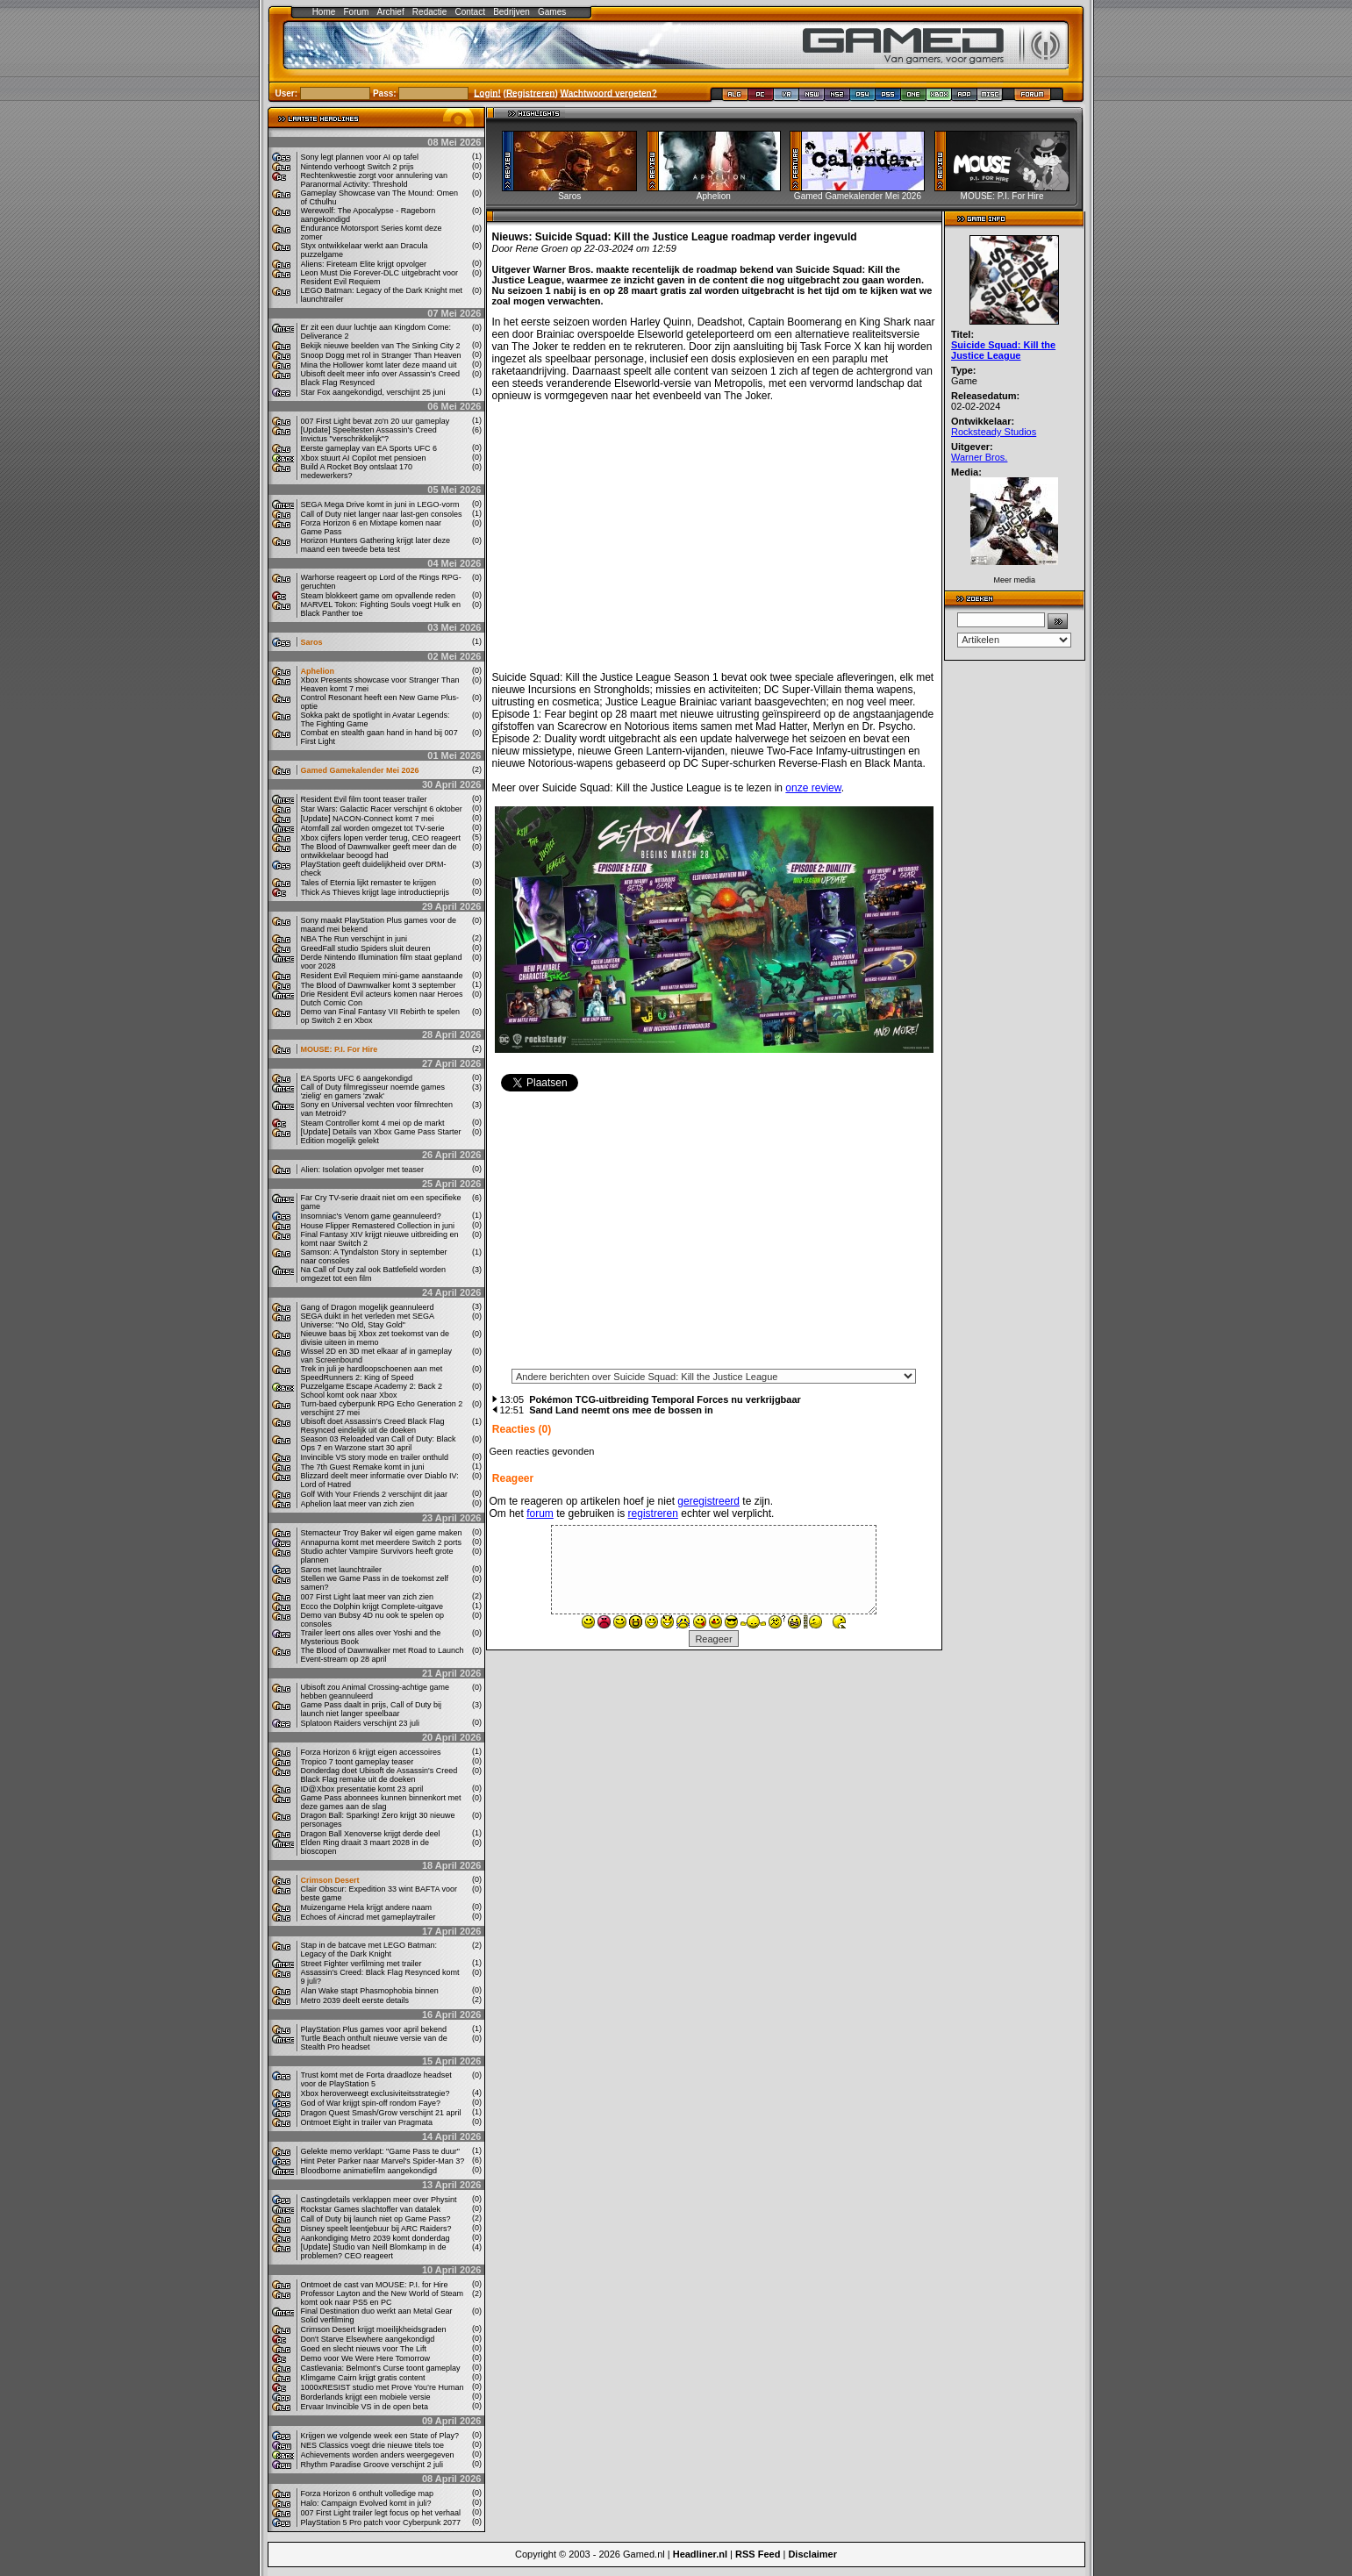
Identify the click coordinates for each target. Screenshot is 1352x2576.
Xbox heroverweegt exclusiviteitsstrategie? (375, 2093)
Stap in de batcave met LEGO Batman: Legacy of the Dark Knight (369, 1949)
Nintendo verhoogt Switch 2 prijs (357, 166)
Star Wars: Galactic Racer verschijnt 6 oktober (381, 809)
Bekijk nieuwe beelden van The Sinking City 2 (381, 345)
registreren (653, 1513)
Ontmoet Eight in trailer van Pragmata (367, 2122)
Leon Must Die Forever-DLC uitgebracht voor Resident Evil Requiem (380, 277)
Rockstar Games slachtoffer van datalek (370, 2209)
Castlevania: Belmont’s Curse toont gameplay (381, 2368)
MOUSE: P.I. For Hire (339, 1049)
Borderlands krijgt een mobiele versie (366, 2397)
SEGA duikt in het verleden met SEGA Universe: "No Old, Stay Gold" (367, 1320)
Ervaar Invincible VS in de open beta (365, 2406)
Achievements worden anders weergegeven (377, 2455)
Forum (355, 12)
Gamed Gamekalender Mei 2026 (360, 770)
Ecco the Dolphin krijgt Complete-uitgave (372, 1606)
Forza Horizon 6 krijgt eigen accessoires (371, 1752)
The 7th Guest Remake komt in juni (363, 1467)
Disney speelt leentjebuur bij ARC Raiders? (376, 2228)
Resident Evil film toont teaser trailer (364, 799)
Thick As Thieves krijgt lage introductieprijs (375, 892)
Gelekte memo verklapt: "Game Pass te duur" (380, 2151)
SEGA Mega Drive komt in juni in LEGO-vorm (380, 504)
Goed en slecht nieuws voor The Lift (363, 2348)
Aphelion (318, 671)
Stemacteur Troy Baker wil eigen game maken (381, 1532)
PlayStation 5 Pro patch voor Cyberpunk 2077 (381, 2522)
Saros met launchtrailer (342, 1569)
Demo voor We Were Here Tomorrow (366, 2358)
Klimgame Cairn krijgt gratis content (363, 2377)
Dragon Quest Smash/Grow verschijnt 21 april (381, 2112)
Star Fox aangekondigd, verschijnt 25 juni (373, 392)
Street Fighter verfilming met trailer (361, 1963)
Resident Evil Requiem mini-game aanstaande (382, 975)
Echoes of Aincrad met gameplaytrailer (368, 1917)
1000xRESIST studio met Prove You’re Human (382, 2387)
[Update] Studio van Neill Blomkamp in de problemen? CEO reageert (374, 2251)
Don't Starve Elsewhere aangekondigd (368, 2339)
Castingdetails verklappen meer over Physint (379, 2199)
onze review (813, 788)
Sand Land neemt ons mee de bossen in (621, 1410)
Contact (470, 12)
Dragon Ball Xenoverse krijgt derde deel (370, 1833)
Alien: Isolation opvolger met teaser (363, 1169)
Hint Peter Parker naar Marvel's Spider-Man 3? (383, 2161)
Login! (487, 92)
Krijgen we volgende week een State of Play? (380, 2435)
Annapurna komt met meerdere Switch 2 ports (381, 1542)
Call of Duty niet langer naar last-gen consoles (381, 514)
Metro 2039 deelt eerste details (355, 2000)
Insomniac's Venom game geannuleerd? (371, 1216)
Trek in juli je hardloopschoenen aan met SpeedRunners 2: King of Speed (372, 1373)
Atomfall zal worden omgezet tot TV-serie (373, 828)
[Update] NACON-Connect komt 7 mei (367, 818)
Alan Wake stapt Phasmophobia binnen (370, 1990)
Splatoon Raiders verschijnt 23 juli (360, 1723)
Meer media (1014, 580)
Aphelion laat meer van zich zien (358, 1503)
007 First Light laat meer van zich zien (367, 1596)
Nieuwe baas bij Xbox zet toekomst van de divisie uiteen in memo (375, 1338)
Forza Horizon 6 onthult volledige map (367, 2493)
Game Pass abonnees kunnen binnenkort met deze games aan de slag (381, 1802)
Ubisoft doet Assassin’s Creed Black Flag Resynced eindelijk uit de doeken (373, 1426)
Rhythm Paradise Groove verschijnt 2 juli (372, 2464)
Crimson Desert (330, 1880)
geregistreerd (708, 1501)
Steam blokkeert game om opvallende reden (378, 595)
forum (540, 1513)
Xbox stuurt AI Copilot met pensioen (363, 458)
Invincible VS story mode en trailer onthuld (375, 1457)
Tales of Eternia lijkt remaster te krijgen (369, 882)
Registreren (530, 92)
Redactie (429, 12)
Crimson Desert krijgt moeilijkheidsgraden (374, 2329)
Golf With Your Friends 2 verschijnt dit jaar (374, 1494)
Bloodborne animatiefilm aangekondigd (369, 2170)
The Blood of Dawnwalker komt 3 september (378, 985)
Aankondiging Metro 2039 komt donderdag (375, 2238)
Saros (312, 642)
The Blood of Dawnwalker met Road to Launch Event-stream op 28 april (382, 1655)
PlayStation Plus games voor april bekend (374, 2029)
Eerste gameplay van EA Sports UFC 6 (369, 448)
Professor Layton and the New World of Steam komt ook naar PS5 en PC (382, 2298)
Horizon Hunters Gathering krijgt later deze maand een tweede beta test (376, 545)
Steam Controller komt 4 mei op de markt (373, 1123)
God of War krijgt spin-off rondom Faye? (371, 2103)
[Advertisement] (714, 1235)
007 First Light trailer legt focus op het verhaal (381, 2512)
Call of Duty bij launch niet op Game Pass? (376, 2219)
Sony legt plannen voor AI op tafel (360, 157)
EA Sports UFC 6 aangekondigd (357, 1078)
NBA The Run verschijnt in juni (354, 938)
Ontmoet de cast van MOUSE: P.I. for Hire (374, 2284)
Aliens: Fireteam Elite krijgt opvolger (364, 264)
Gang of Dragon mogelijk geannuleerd (367, 1307)
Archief (390, 12)
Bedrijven (511, 12)
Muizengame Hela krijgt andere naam (367, 1907)
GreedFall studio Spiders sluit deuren (366, 948)
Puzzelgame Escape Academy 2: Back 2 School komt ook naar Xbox (372, 1390)
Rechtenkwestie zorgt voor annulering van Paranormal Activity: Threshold (374, 180)
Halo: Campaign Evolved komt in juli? (366, 2503)
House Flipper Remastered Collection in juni (378, 1225)
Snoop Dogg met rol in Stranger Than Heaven (381, 355)
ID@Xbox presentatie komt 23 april (362, 1789)
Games (552, 12)
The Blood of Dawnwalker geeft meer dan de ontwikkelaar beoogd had (379, 851)
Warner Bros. (979, 457)
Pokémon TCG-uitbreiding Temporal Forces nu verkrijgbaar (665, 1399)
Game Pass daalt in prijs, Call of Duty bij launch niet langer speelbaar (371, 1709)
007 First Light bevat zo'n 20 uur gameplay (375, 421)
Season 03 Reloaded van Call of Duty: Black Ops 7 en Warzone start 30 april (378, 1443)
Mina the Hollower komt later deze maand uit (379, 365)
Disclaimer (812, 2554)
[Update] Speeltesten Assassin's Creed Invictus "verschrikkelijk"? (369, 434)
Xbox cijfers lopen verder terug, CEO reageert (381, 838)
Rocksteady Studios (993, 431)
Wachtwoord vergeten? (609, 92)
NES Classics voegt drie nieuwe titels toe (373, 2445)
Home (324, 12)
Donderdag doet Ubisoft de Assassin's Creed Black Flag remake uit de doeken (379, 1775)
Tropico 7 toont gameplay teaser (357, 1761)
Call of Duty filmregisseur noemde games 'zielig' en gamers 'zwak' (373, 1091)
